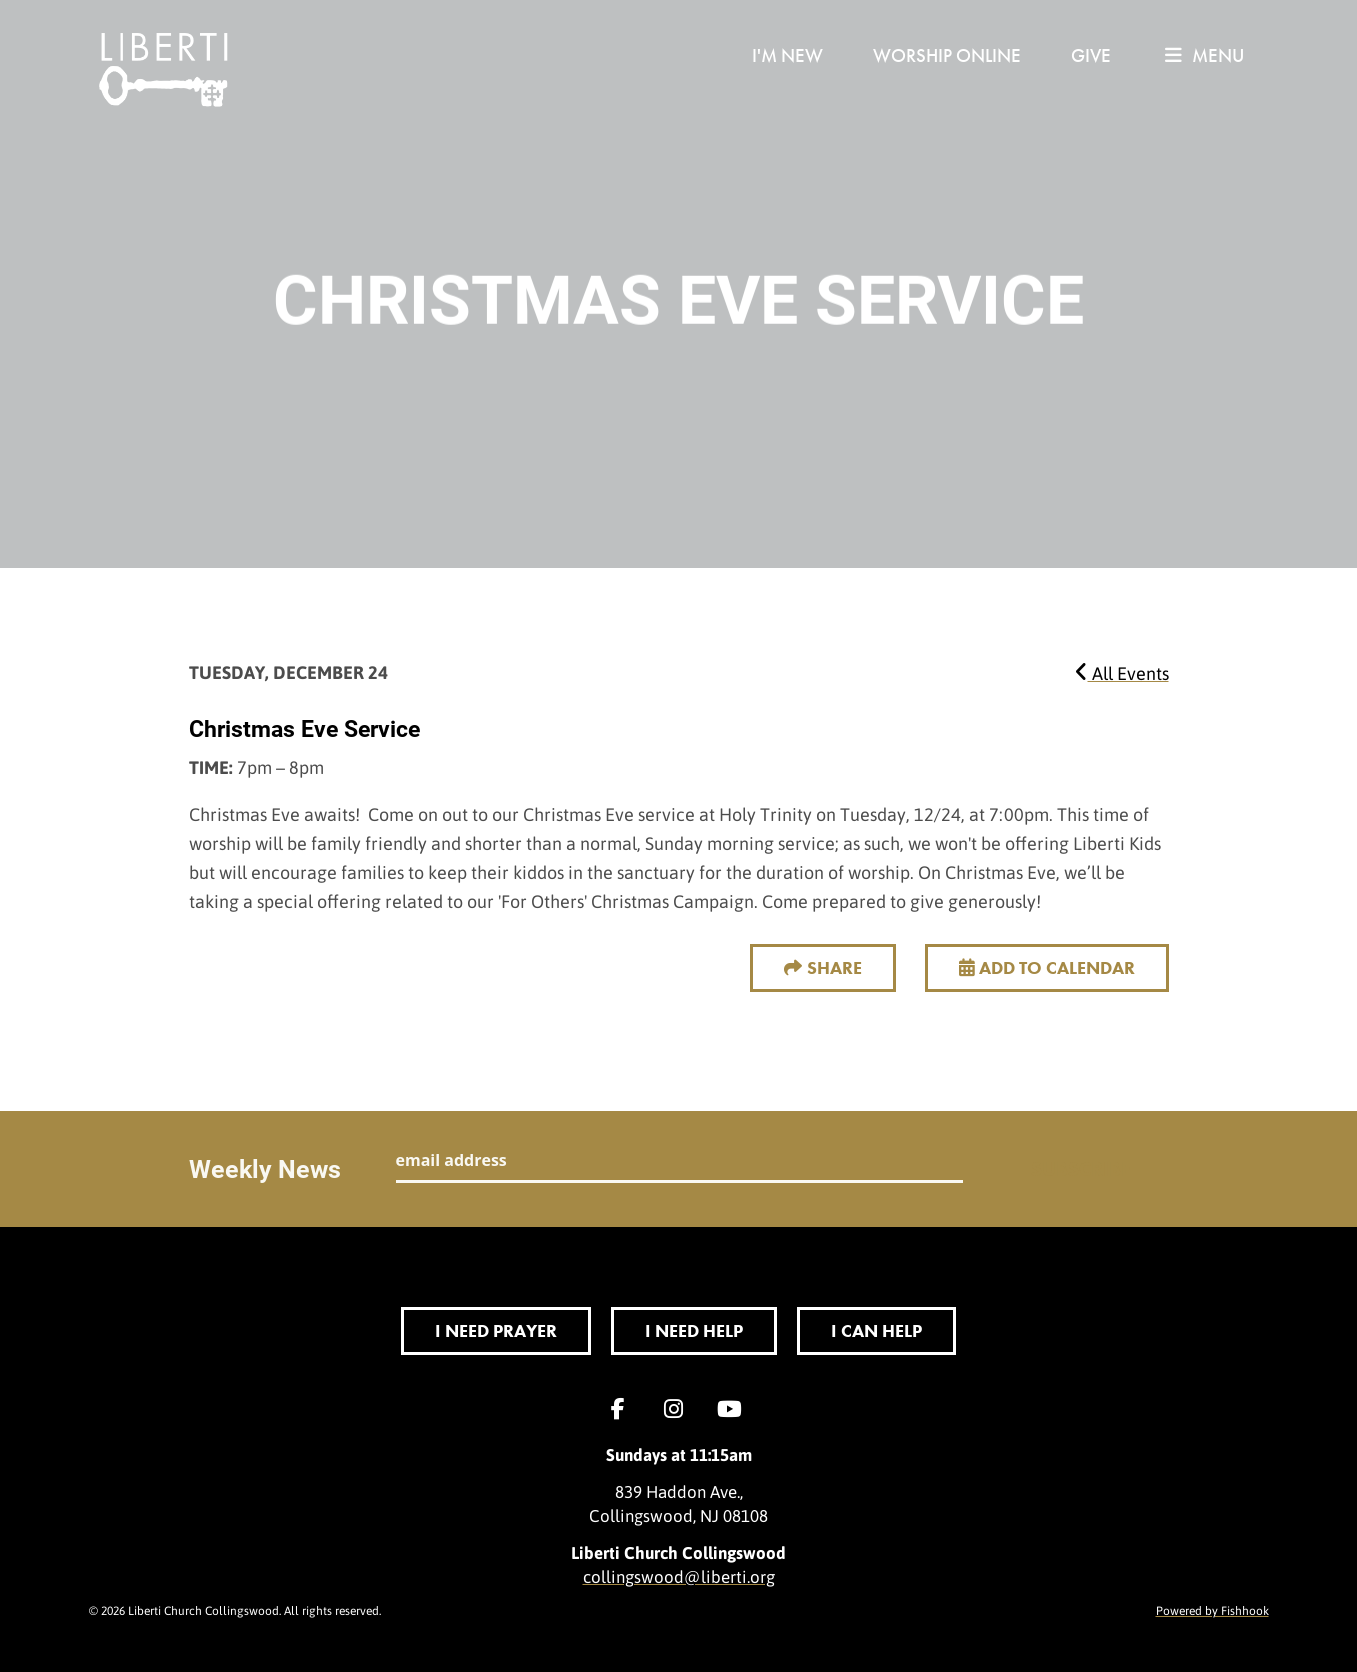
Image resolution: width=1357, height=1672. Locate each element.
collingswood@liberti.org (679, 1576)
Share (834, 967)
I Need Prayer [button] (496, 1330)
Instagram (679, 1409)
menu (1204, 55)
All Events (1122, 673)
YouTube (735, 1409)
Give (1091, 55)
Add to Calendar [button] (1047, 967)
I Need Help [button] (694, 1330)
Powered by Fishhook (1212, 1610)
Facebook (623, 1409)
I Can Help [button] (876, 1330)
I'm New (787, 55)
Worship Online (947, 55)
